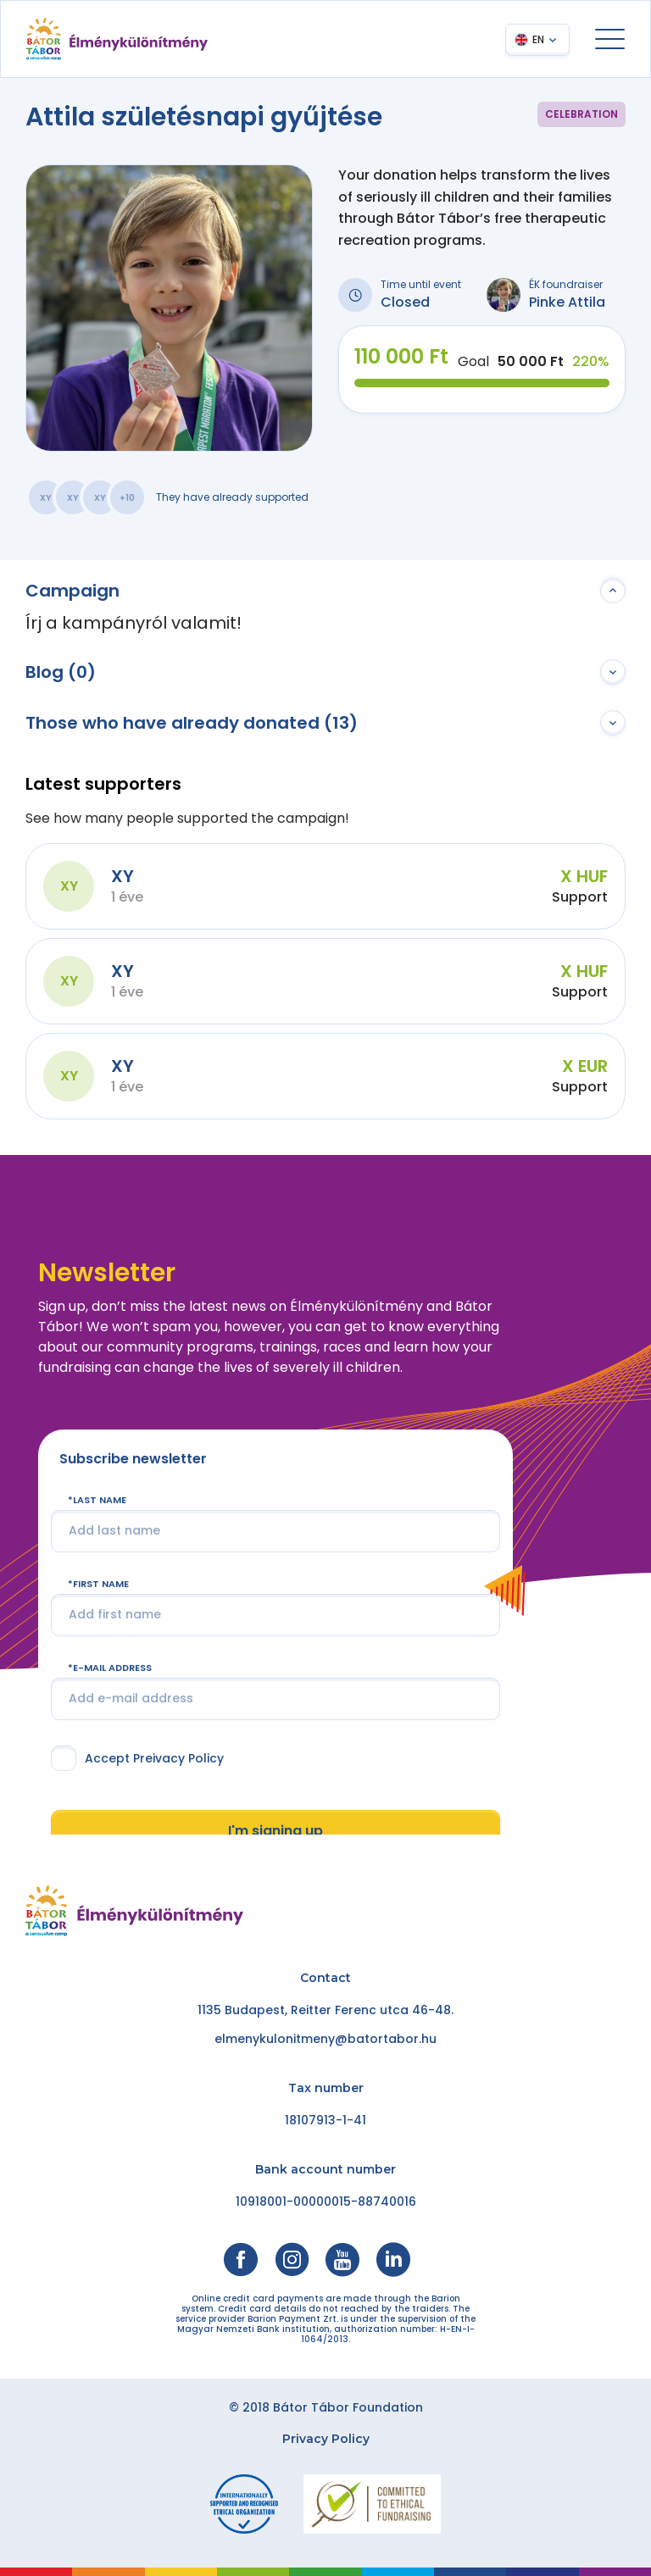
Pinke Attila (567, 302)
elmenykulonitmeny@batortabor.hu (325, 2038)
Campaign (72, 590)
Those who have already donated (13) (191, 723)
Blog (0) (60, 672)
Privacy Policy (326, 2438)
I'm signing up (275, 1830)
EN (538, 39)
